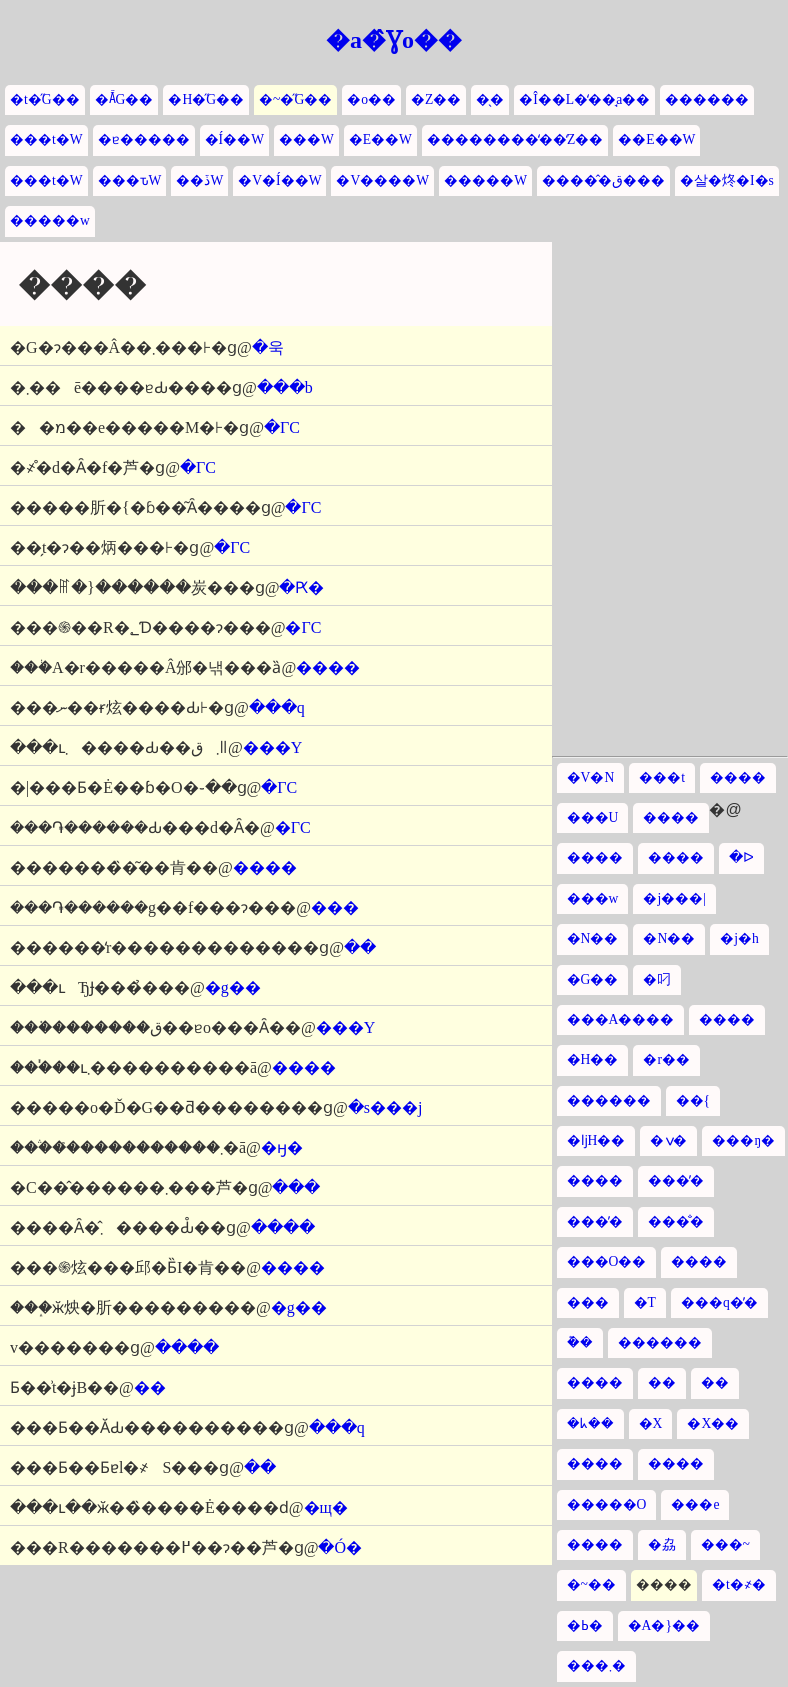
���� (328, 667)
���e (695, 1504)
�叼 (657, 979)
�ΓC (282, 427)
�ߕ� (585, 1625)
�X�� (713, 1423)
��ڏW (199, 180)
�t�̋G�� (45, 99)
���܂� (596, 1665)
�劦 (662, 1544)
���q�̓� (719, 1302)
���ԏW (130, 180)
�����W (485, 180)
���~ (725, 1544)
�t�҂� (739, 1584)
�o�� (371, 99)
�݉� (580, 1342)
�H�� (593, 1059)
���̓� (676, 1180)
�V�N (591, 777)
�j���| (674, 898)
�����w (50, 220)
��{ (693, 1100)
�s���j (385, 1107)
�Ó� (340, 1547)
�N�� (593, 938)
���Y (273, 747)
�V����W (382, 180)
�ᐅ (741, 857)
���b (285, 387)
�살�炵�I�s (727, 180)
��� (335, 907)
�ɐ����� (144, 139)
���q (277, 707)
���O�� (607, 1261)
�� (360, 947)
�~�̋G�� (295, 99)
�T (645, 1302)
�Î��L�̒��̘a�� (584, 99)
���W (306, 139)
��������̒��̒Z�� (515, 139)
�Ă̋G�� (124, 99)
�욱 (268, 347)
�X (651, 1423)
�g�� (233, 987)
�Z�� (436, 99)
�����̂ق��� (603, 180)
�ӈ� (282, 1147)
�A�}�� (664, 1625)
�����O (607, 1504)
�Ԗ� (301, 587)
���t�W (46, 139)
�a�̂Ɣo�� (394, 40)
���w (593, 898)
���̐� (676, 1221)
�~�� (591, 1584)
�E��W (380, 139)
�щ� (326, 1507)
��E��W (656, 139)
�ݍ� (668, 1140)
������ (707, 99)
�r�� (666, 1059)
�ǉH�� (596, 1140)
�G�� (593, 979)
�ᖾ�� (590, 1423)
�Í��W (234, 139)
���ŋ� (743, 1140)
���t (662, 777)
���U (593, 817)
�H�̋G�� (206, 99)
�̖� (490, 99)
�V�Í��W (279, 180)
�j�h (739, 938)
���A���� (621, 1019)
